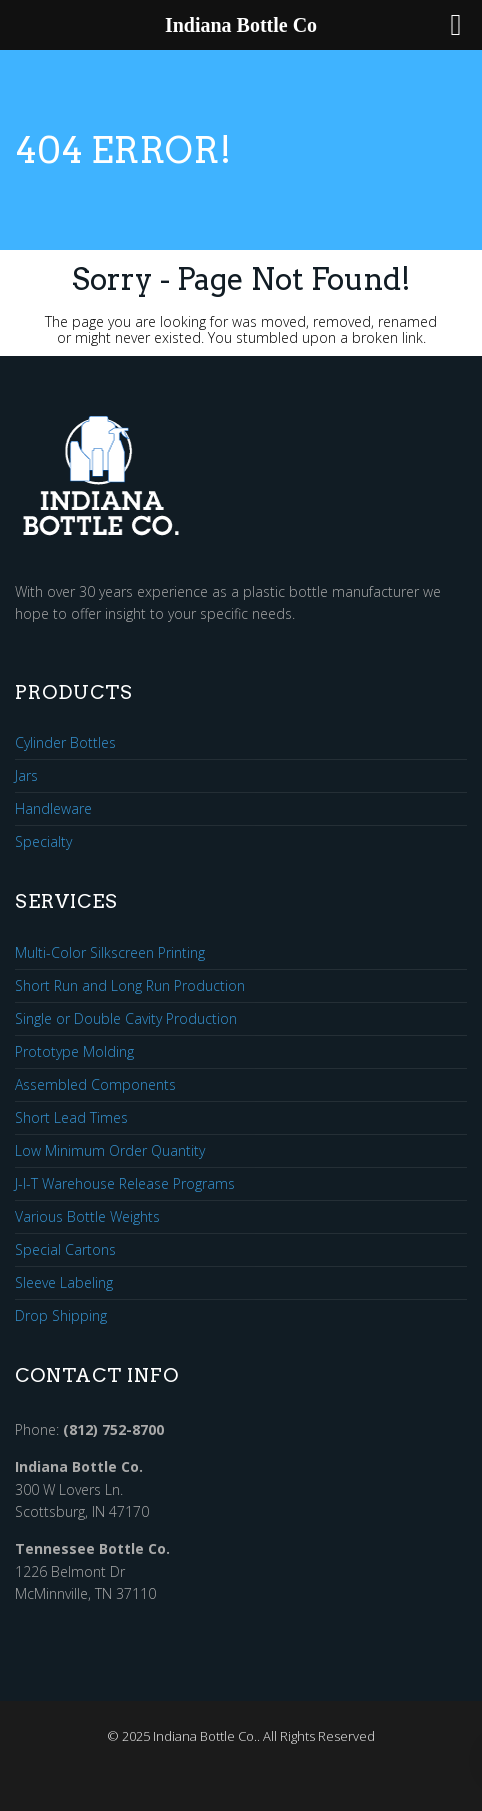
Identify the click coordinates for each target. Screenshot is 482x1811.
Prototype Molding (74, 1052)
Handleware (53, 809)
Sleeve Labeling (64, 1283)
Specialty (43, 842)
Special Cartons (65, 1250)
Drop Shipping (61, 1316)
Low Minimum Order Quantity (110, 1151)
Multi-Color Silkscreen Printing (110, 953)
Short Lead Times (71, 1118)
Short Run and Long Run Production (130, 986)
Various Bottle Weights (87, 1217)
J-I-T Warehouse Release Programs (125, 1184)
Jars (26, 776)
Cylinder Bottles (65, 743)
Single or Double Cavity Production (126, 1019)
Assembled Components (95, 1085)
